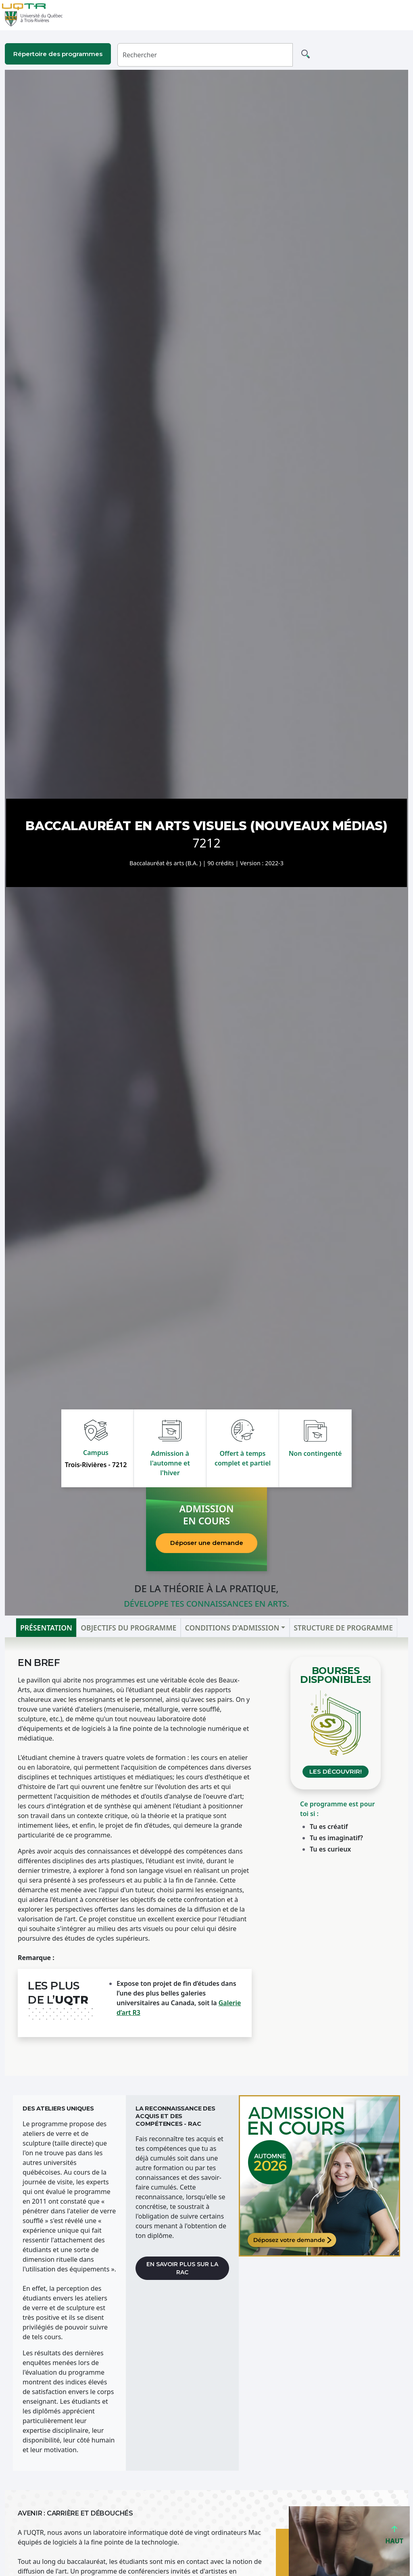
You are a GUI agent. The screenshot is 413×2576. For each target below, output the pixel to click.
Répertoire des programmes (57, 54)
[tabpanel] (206, 1856)
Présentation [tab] (46, 1627)
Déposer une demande (206, 1543)
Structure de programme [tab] (343, 1627)
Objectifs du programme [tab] (128, 1627)
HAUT (394, 2537)
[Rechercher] (205, 55)
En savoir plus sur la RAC (182, 2268)
